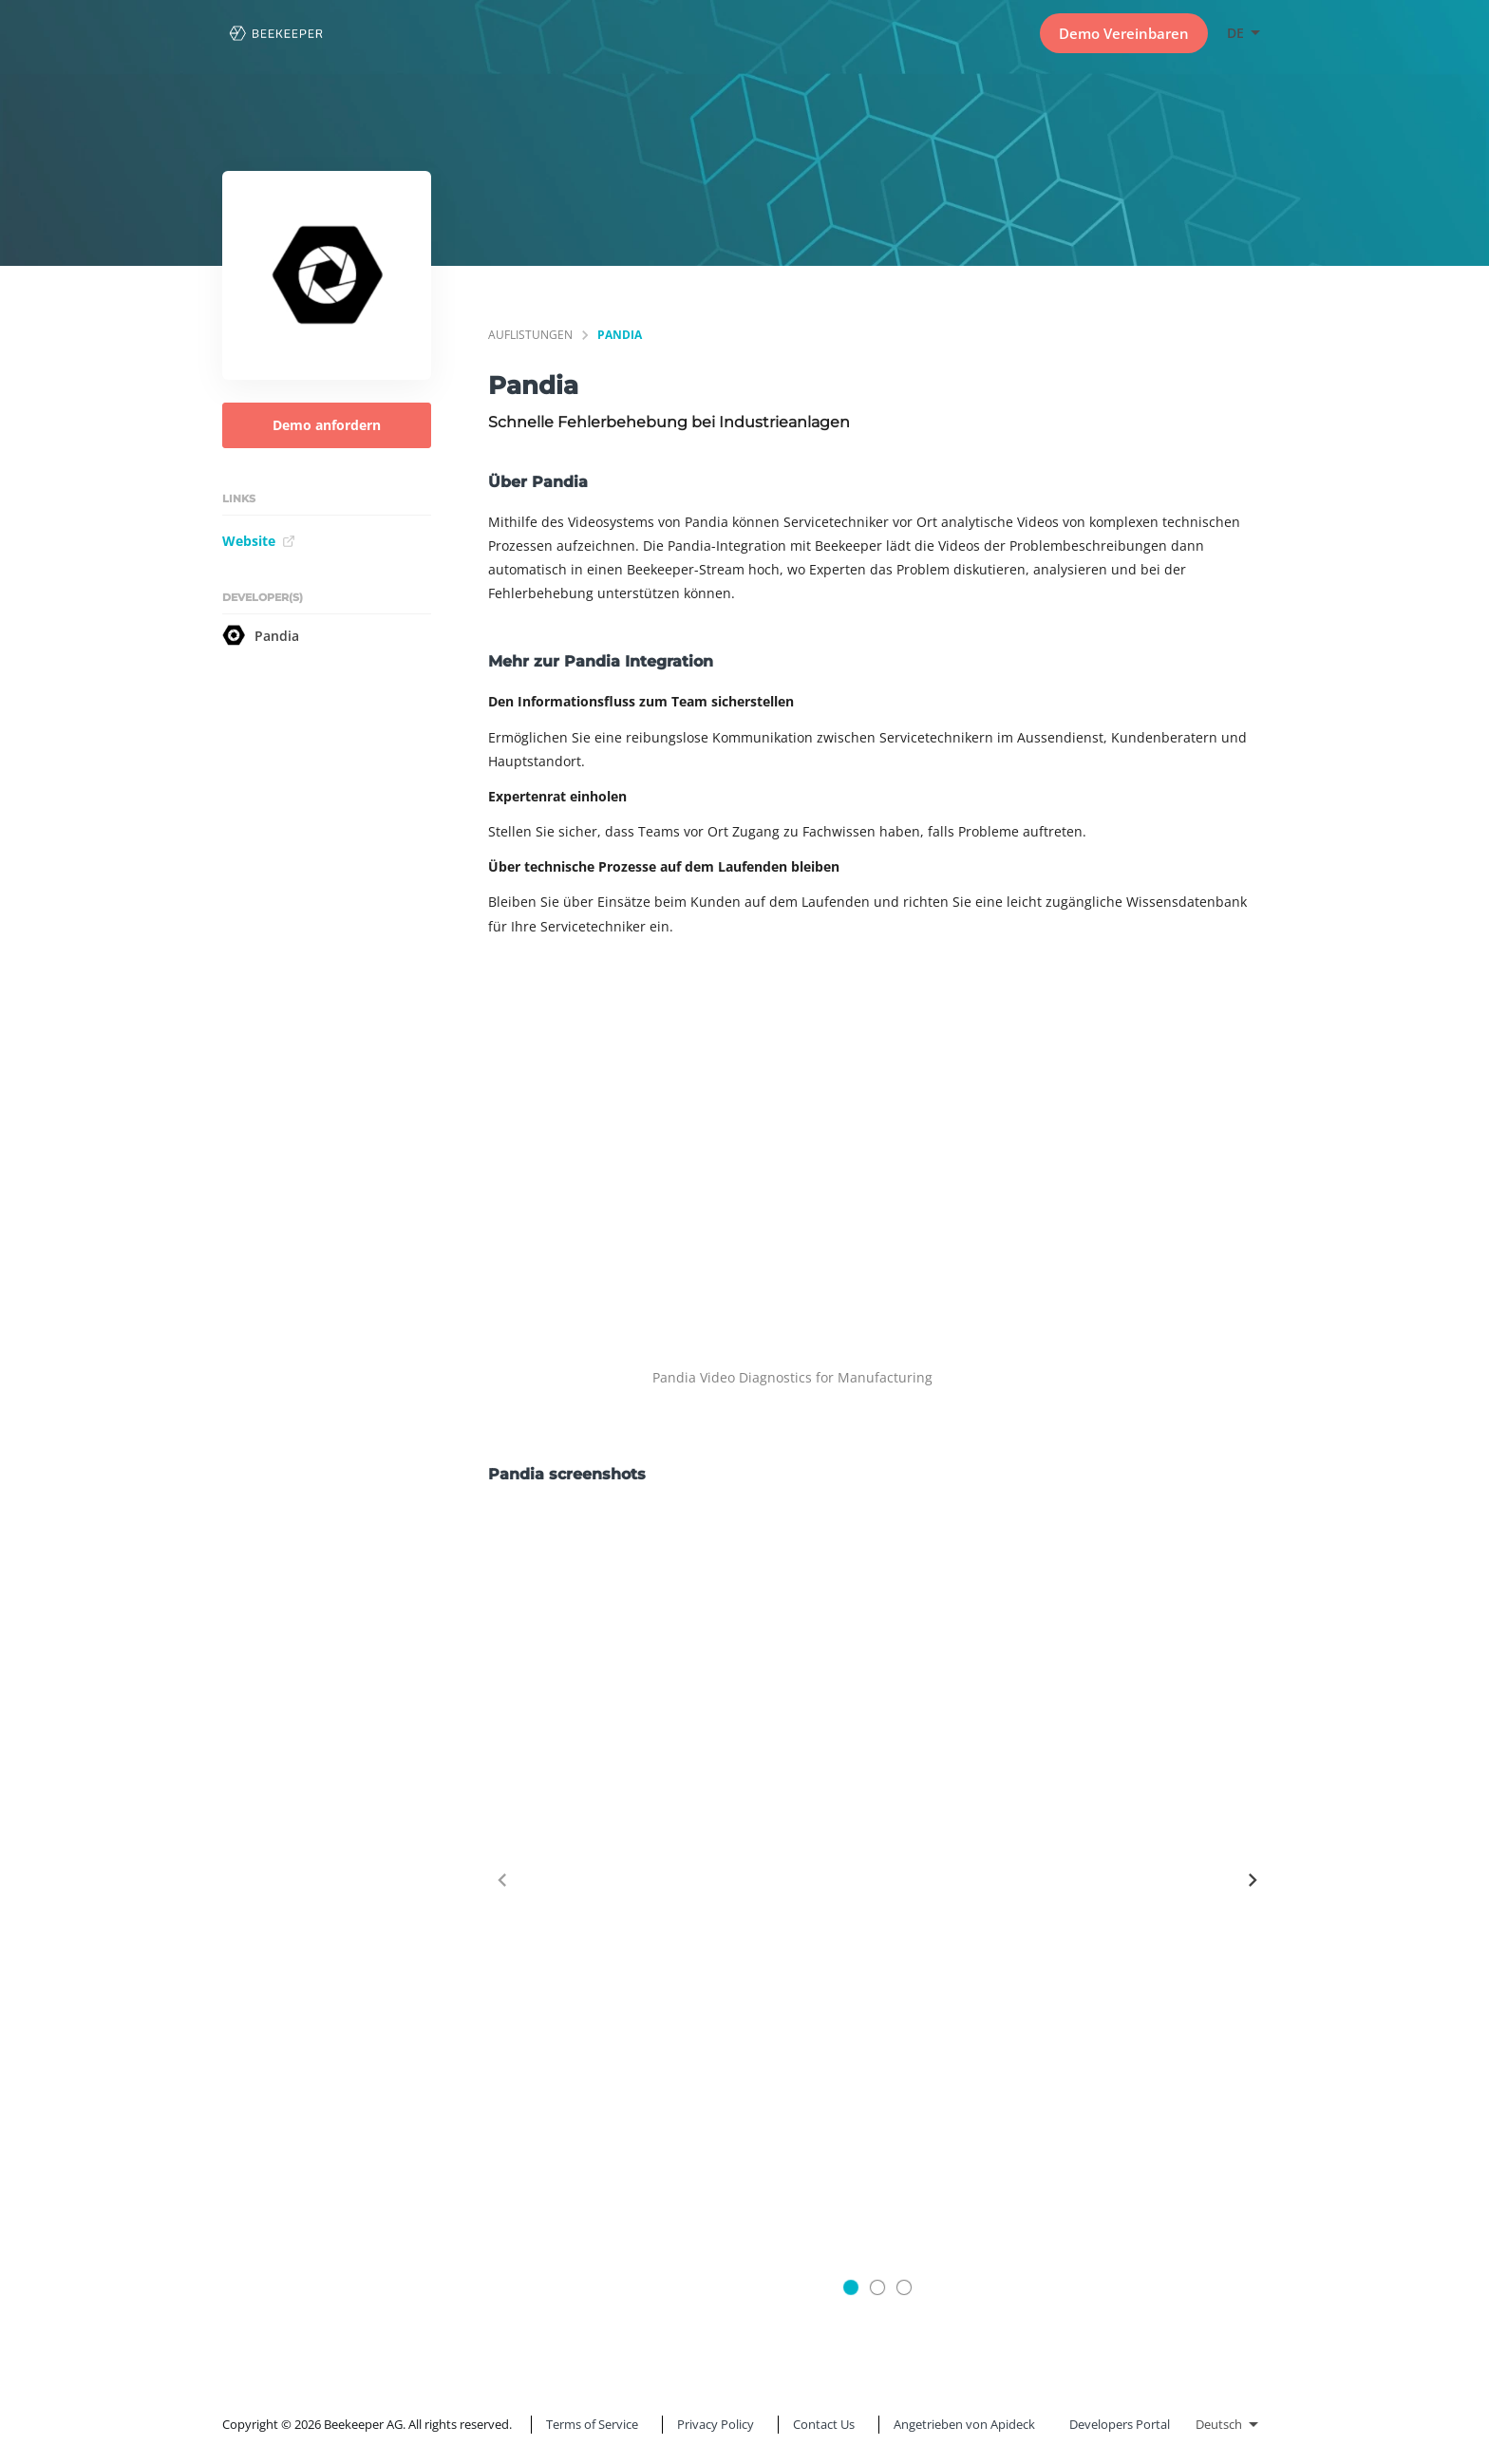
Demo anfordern (327, 425)
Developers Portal (1119, 2424)
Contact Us (824, 2424)
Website (258, 541)
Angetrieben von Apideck (964, 2424)
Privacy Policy (715, 2424)
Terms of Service (592, 2424)
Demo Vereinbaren (1124, 33)
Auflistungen (530, 335)
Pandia (260, 635)
